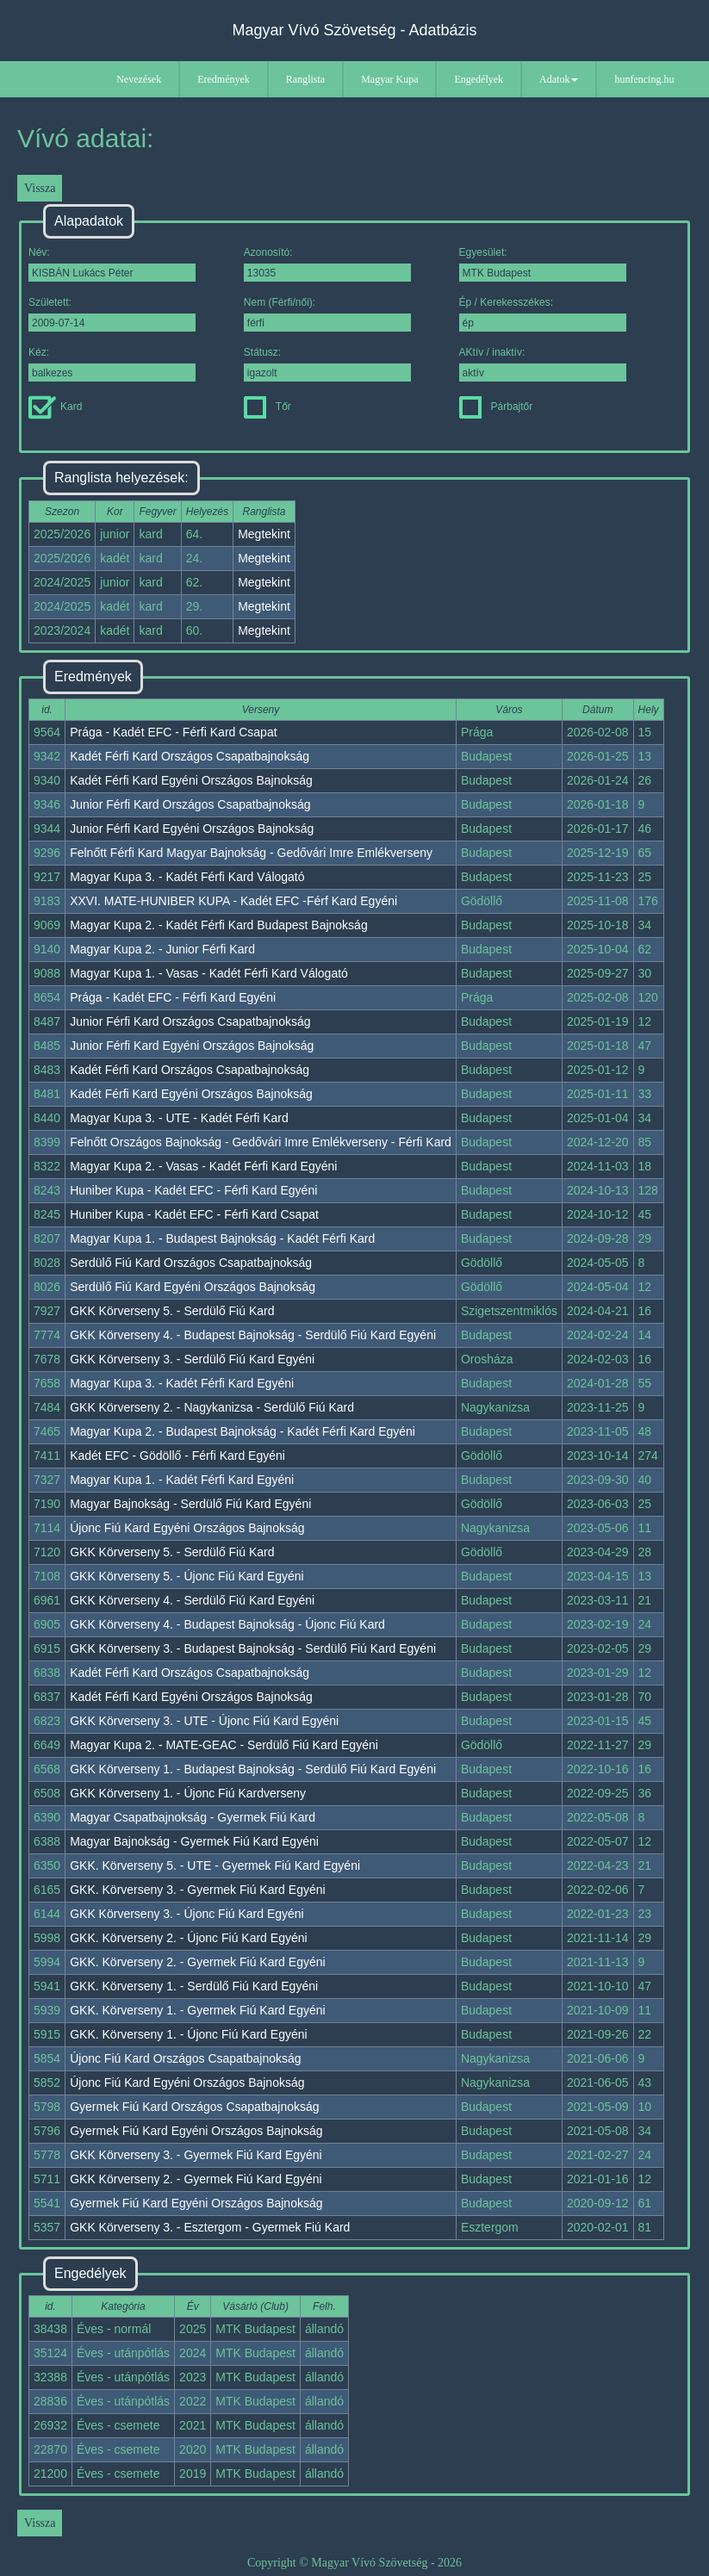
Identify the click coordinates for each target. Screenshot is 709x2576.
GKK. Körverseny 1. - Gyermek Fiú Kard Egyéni (197, 2010)
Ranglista (305, 79)
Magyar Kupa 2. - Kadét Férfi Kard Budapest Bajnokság (219, 925)
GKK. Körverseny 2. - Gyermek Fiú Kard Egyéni (197, 1962)
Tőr (267, 406)
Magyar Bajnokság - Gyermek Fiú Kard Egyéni (194, 1841)
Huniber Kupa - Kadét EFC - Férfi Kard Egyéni (193, 1190)
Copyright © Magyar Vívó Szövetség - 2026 (354, 2562)
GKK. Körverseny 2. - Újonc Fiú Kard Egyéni (188, 1938)
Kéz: (112, 364)
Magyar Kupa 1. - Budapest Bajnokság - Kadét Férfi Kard (222, 1238)
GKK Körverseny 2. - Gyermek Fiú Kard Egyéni (196, 2179)
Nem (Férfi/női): (327, 314)
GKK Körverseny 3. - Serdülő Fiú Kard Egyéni (192, 1359)
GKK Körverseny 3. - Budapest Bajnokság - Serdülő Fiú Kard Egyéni (253, 1648)
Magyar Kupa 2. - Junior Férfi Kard (162, 949)
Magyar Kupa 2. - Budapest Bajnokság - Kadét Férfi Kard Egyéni (242, 1431)
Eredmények (223, 79)
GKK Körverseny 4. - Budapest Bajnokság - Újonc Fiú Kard (227, 1624)
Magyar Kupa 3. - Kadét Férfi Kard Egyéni (182, 1383)
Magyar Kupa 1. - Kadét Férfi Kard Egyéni (182, 1480)
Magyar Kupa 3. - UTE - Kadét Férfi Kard (179, 1118)
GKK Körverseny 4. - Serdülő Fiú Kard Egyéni (192, 1600)
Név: (112, 264)
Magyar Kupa (389, 79)
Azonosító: (327, 264)
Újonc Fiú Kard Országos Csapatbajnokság (185, 2058)
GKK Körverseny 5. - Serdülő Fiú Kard (172, 1311)
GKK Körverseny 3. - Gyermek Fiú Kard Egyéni (196, 2155)
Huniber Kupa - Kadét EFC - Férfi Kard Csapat (194, 1214)
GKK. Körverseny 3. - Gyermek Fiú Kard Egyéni (197, 1889)
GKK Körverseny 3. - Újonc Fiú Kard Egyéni (187, 1914)
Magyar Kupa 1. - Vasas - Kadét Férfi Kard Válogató (209, 973)
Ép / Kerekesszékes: (542, 314)
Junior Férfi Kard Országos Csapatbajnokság (190, 804)
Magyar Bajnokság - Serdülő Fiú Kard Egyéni (190, 1504)
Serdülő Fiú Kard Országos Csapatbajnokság (191, 1262)
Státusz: (327, 364)
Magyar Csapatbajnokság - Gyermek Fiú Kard (192, 1817)
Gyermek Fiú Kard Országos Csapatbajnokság (194, 2107)
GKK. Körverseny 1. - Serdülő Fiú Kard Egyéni (194, 1986)
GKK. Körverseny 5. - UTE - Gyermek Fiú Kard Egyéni (215, 1865)
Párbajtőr (496, 406)
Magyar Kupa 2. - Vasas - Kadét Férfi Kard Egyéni (203, 1166)
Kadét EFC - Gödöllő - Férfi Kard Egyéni (177, 1455)
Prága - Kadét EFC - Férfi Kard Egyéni (173, 997)
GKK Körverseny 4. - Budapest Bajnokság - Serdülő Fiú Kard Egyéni (253, 1335)
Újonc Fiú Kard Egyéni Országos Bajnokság (187, 1528)
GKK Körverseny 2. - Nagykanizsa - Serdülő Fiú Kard (212, 1407)
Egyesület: (542, 264)
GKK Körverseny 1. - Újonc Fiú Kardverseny (188, 1793)
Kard (55, 406)
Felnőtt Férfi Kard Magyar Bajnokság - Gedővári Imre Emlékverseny (251, 853)
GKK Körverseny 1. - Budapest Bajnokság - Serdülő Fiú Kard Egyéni (253, 1769)
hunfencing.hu (644, 79)
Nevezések (138, 79)
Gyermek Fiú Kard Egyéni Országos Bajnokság (196, 2131)
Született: (112, 314)
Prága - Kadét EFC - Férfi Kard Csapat (173, 732)
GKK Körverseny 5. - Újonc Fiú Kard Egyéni (187, 1576)
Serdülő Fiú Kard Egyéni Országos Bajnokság (192, 1287)
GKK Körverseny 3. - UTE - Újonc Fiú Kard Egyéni (204, 1721)
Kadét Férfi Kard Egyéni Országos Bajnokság (191, 780)
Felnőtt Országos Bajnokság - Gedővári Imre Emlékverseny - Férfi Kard (260, 1142)
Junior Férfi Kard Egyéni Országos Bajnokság (192, 828)
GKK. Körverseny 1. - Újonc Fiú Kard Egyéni (188, 2034)
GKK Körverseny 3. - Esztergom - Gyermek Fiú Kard (210, 2227)
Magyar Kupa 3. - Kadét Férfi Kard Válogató (187, 877)
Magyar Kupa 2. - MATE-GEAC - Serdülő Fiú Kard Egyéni (224, 1745)
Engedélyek (478, 79)
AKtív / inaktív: (542, 364)
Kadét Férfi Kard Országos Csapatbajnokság (189, 756)
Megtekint (264, 534)
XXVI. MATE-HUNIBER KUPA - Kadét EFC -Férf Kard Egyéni (233, 901)
